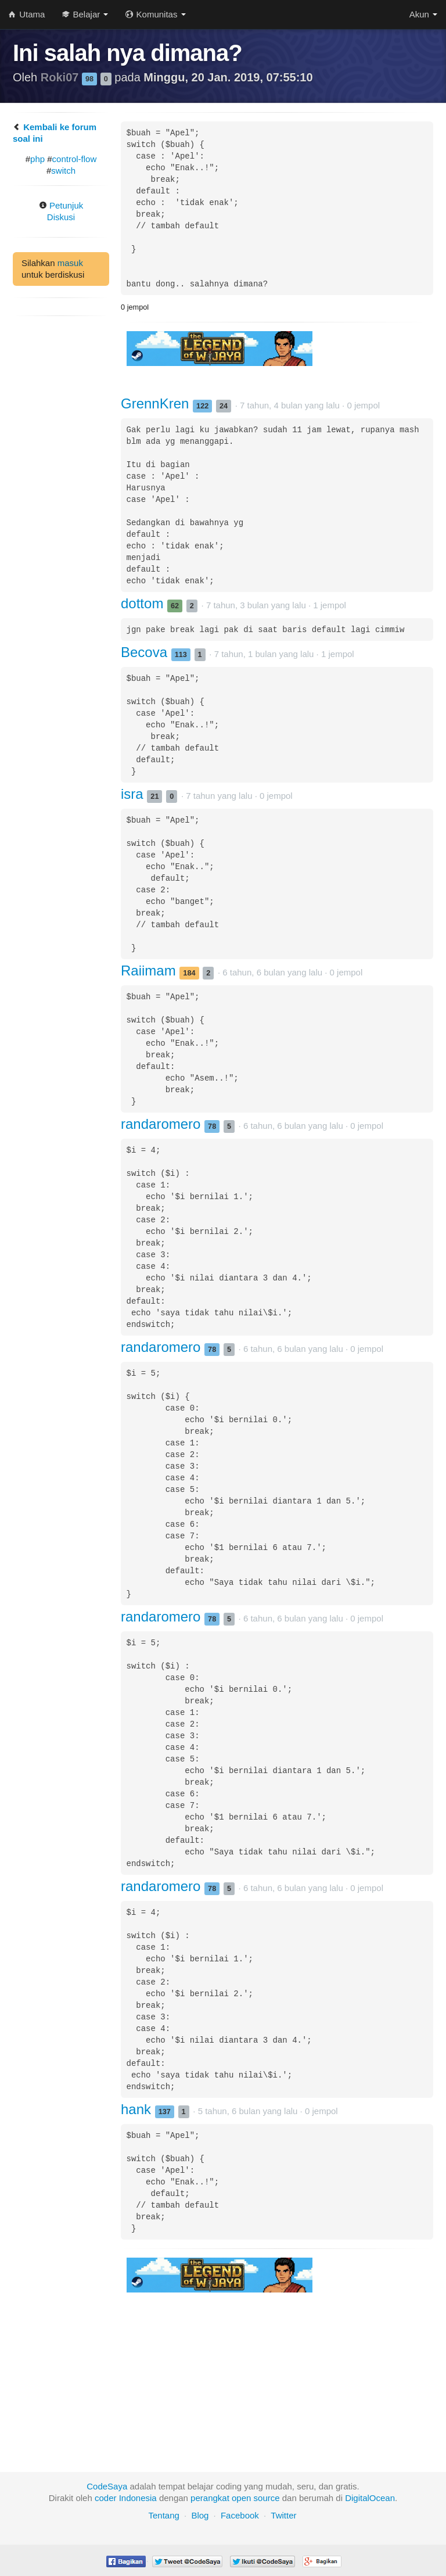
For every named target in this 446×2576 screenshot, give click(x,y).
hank (138, 2109)
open (241, 2498)
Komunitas (155, 14)
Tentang (163, 2515)
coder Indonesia (126, 2498)
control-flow (74, 159)
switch (63, 170)
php (37, 159)
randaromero (162, 1124)
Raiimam (150, 970)
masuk (70, 263)
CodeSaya (107, 2486)
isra (134, 794)
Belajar (85, 14)
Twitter (283, 2515)
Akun (423, 14)
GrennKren (157, 403)
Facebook (240, 2515)
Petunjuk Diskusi (61, 211)
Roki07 (61, 77)
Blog (199, 2515)
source (267, 2498)
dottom (144, 603)
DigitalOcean (370, 2498)
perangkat (209, 2498)
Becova (146, 652)
